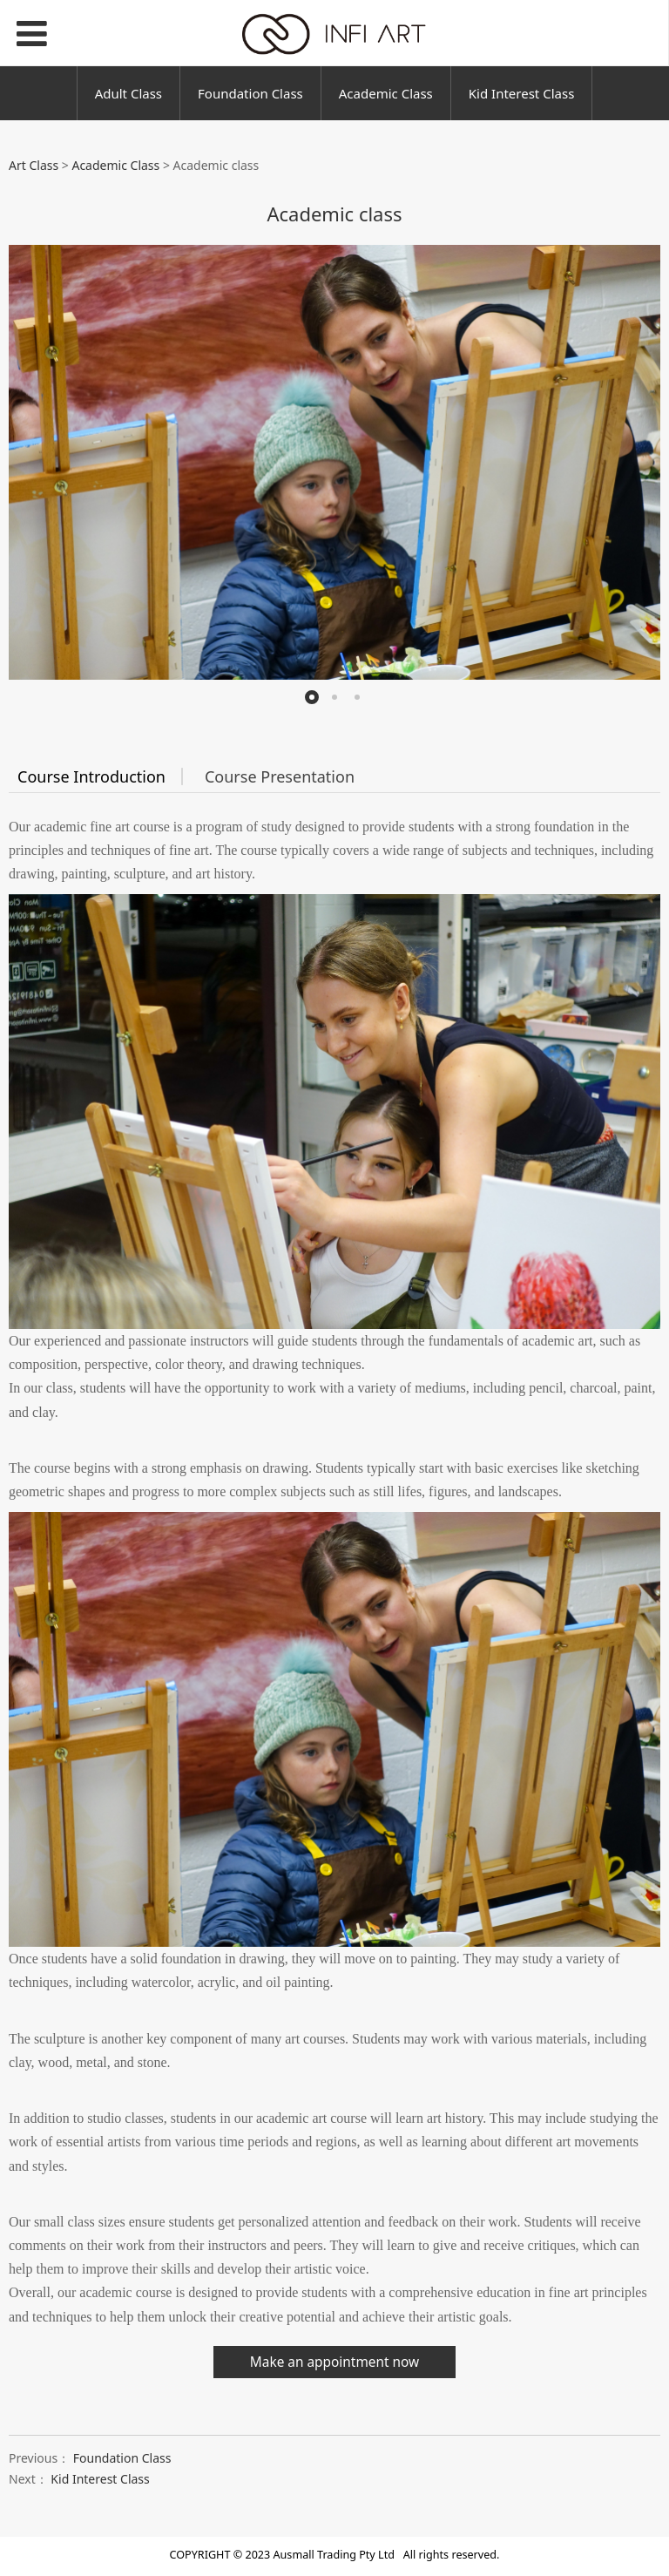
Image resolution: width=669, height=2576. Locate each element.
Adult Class (128, 93)
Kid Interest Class (522, 93)
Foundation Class (250, 93)
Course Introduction (91, 776)
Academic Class (386, 93)
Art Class (33, 165)
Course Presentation (280, 776)
